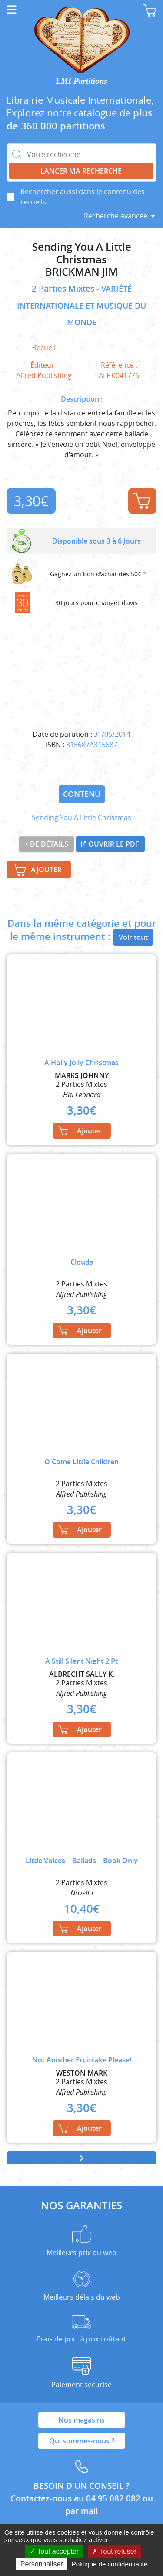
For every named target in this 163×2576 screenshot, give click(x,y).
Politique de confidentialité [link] (109, 2564)
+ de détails (46, 844)
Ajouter (141, 501)
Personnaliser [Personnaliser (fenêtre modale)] (41, 2564)
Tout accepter (54, 2551)
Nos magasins (81, 2420)
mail (89, 2511)
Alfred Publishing (44, 375)
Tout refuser (114, 2551)
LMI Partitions (81, 80)
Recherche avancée (115, 216)
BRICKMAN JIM (81, 271)
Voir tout (133, 937)
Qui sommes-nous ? (81, 2441)
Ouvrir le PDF (110, 844)
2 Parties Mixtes (64, 288)
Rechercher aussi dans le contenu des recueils (82, 197)
